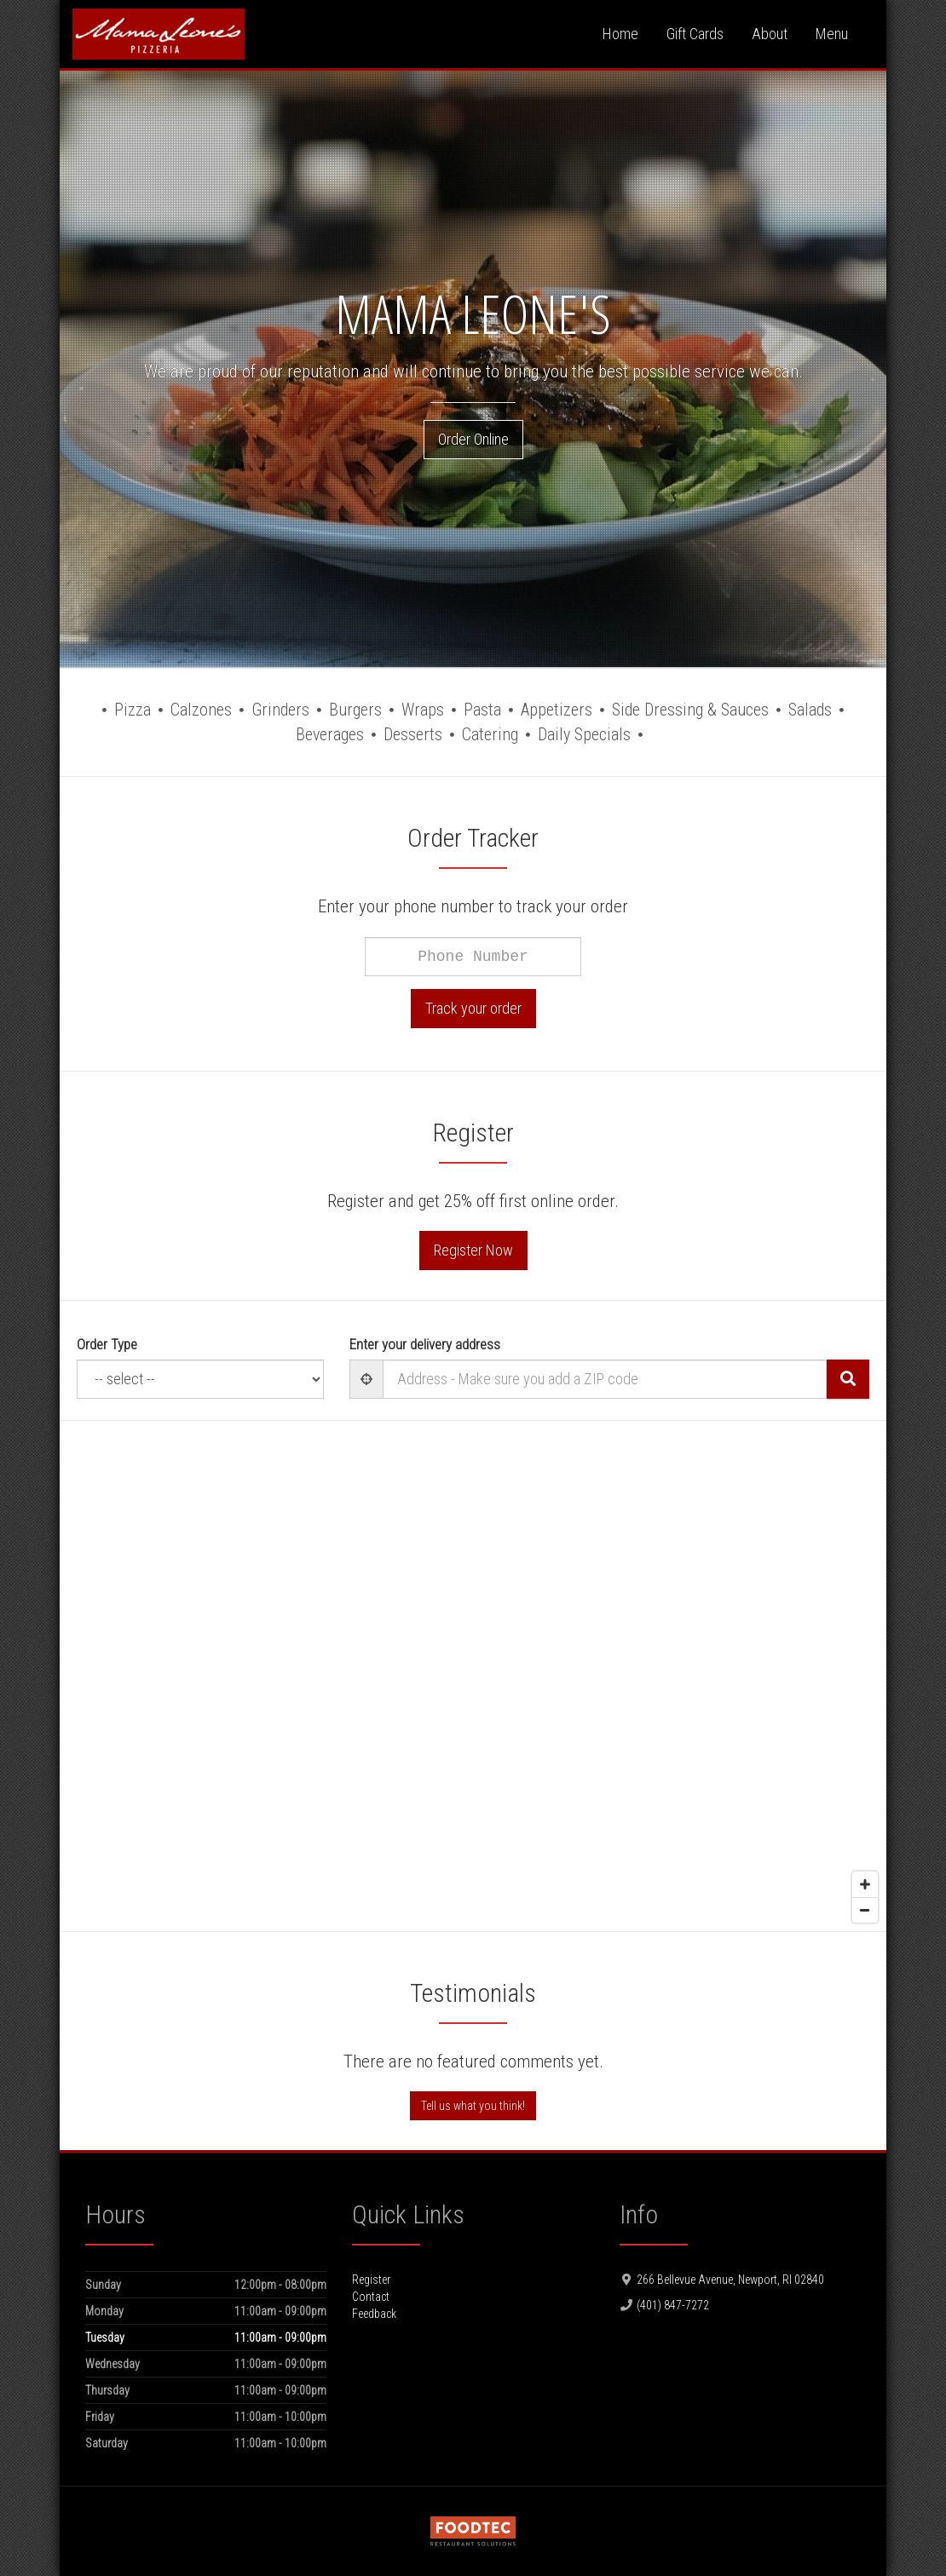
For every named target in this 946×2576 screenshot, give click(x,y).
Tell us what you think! (473, 2106)
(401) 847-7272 (673, 2305)
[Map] (473, 1676)
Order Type (107, 1344)
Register (371, 2279)
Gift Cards (695, 34)
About (769, 34)
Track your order (473, 1008)
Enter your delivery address (424, 1344)
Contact (370, 2296)
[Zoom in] (865, 1884)
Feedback (374, 2313)
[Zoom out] (865, 1910)
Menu (832, 34)
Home (620, 34)
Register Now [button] (473, 1250)
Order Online (473, 439)
